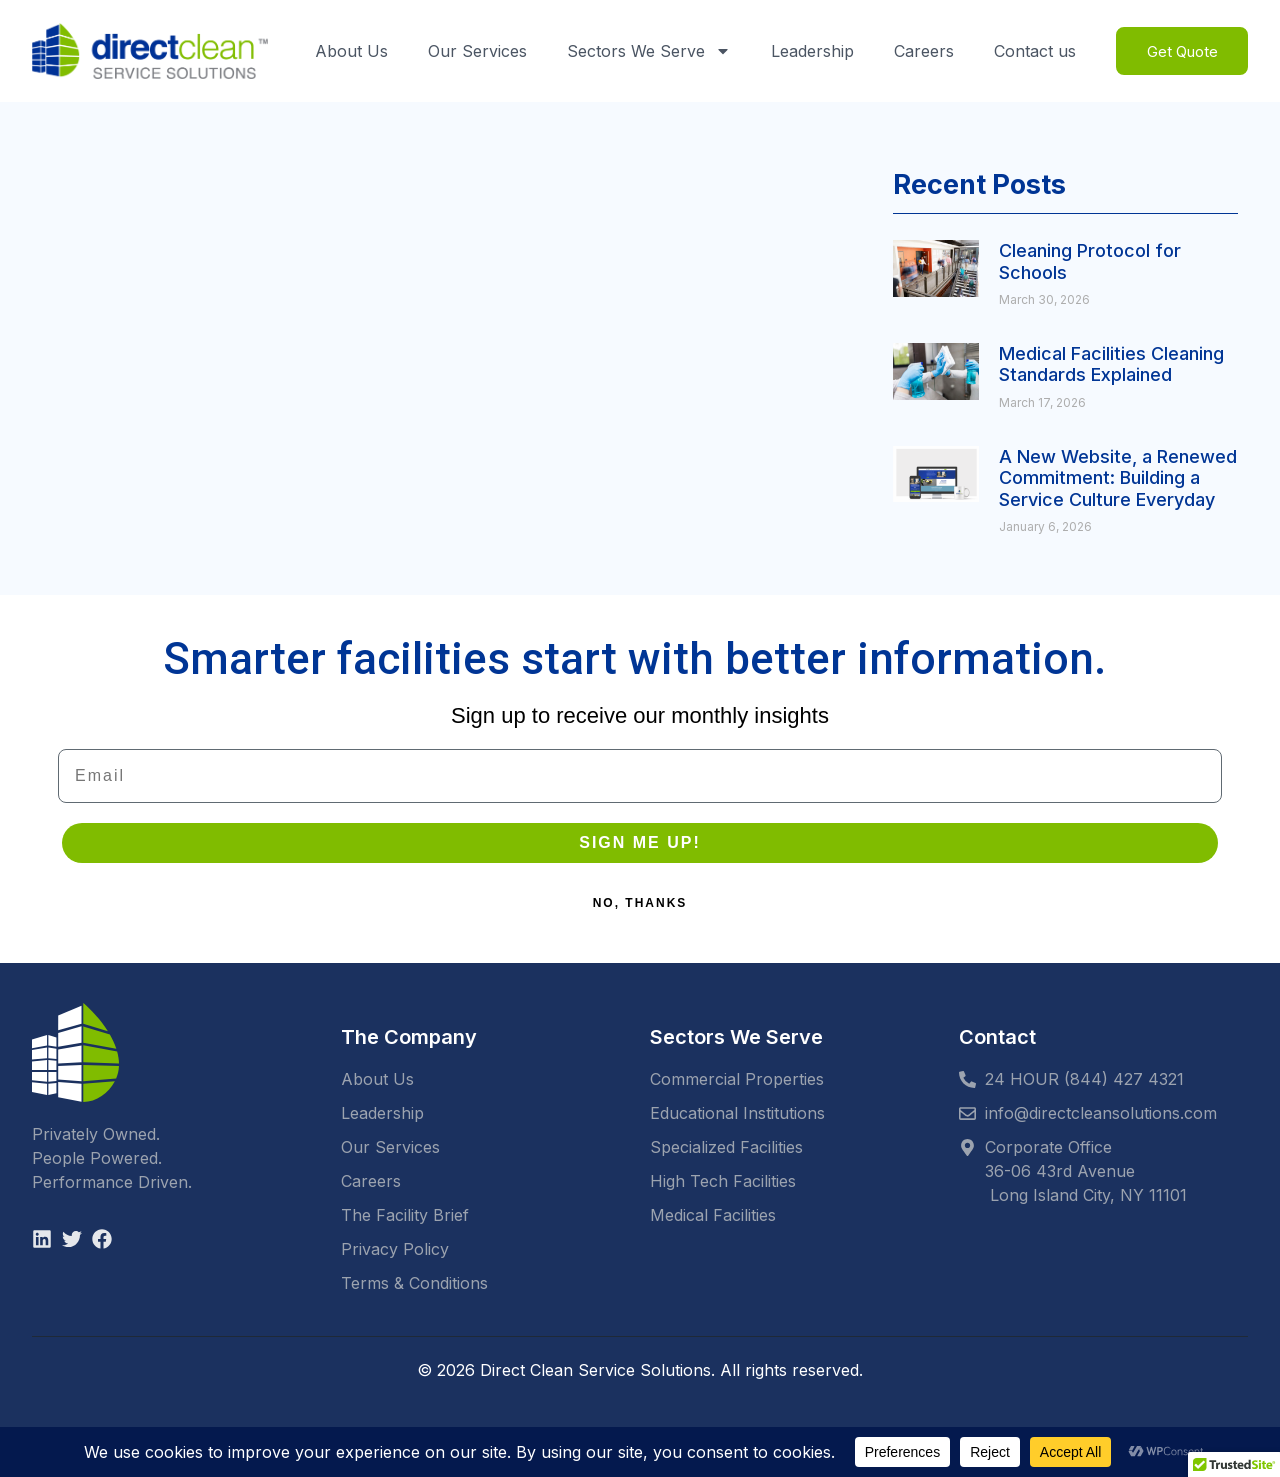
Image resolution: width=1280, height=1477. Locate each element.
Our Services (474, 51)
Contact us (1032, 51)
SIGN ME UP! (640, 842)
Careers (921, 51)
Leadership (809, 51)
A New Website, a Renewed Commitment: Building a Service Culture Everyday (1118, 478)
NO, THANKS (640, 903)
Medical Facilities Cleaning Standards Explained (1111, 364)
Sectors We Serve (646, 51)
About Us (348, 51)
